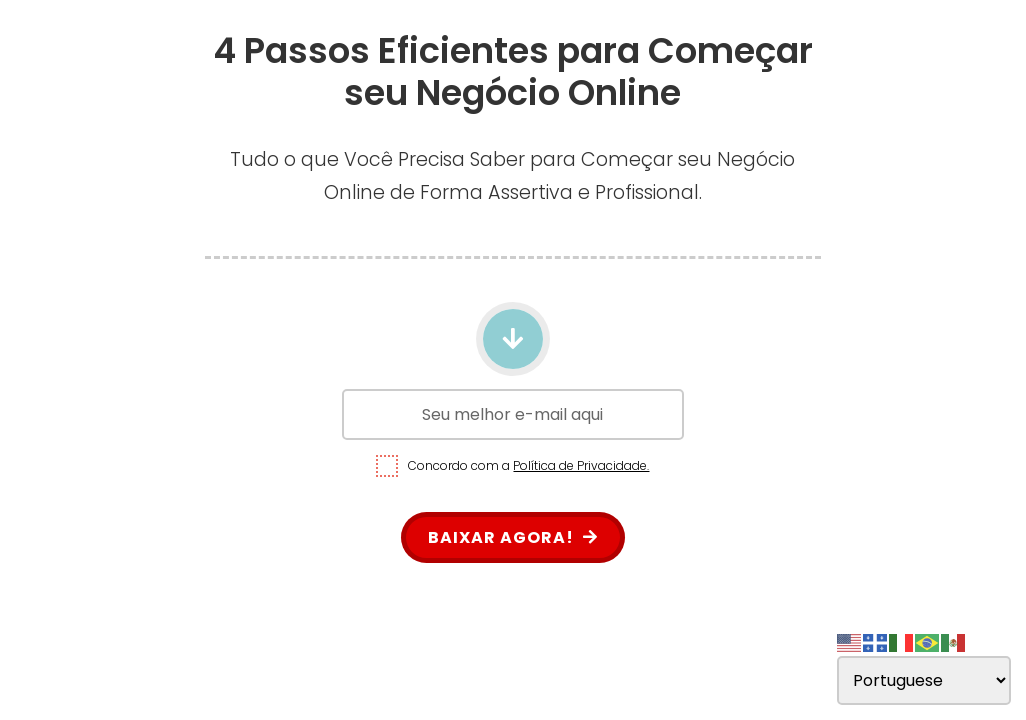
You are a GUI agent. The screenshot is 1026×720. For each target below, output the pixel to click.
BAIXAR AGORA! (513, 537)
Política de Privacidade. (581, 465)
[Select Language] (924, 680)
